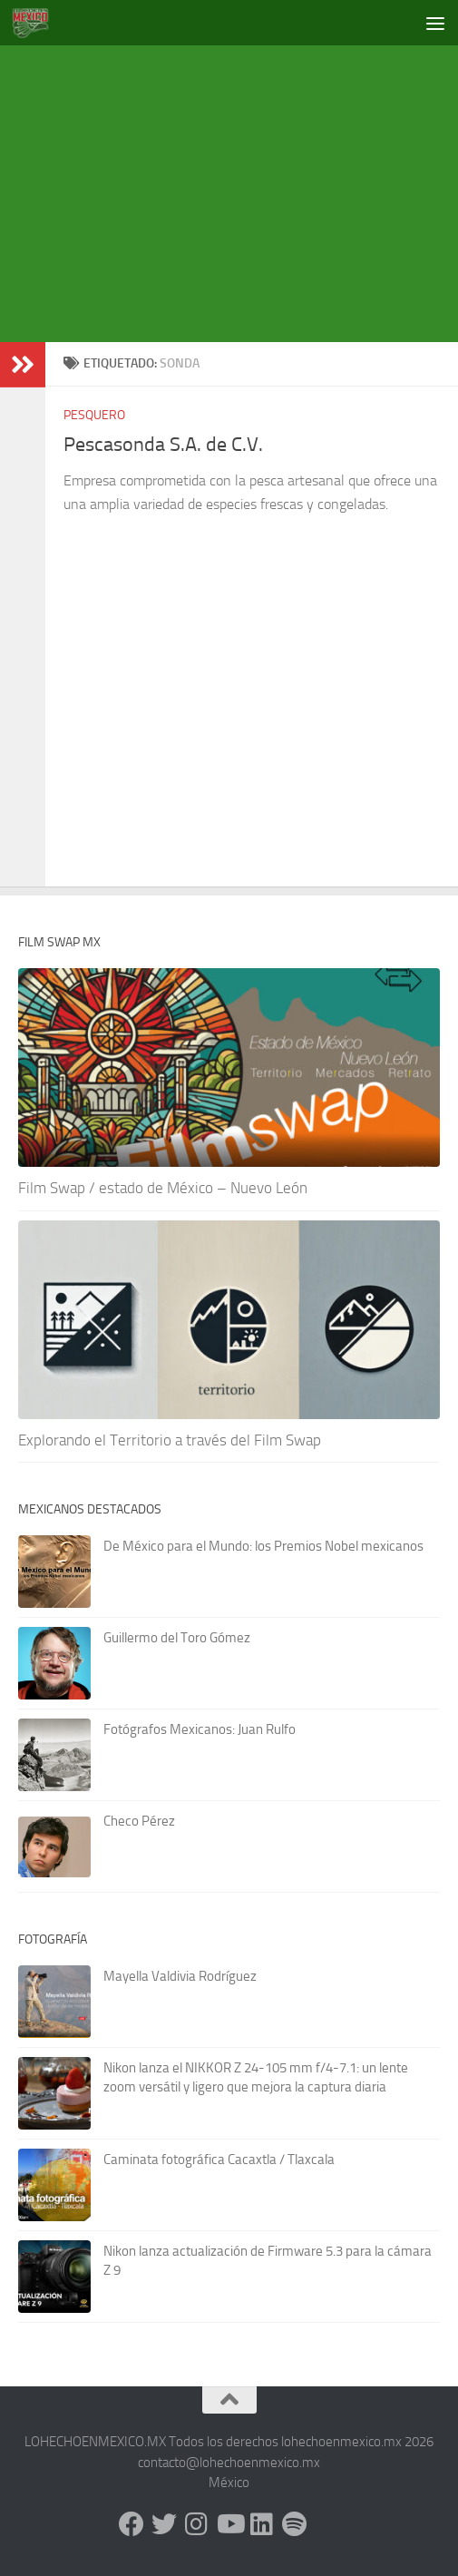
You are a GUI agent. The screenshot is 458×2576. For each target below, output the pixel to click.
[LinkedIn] (262, 2524)
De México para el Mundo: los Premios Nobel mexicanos (263, 1546)
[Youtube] (229, 2524)
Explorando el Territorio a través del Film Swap (169, 1440)
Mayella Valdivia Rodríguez (180, 1976)
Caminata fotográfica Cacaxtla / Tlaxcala (219, 2159)
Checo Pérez (139, 1821)
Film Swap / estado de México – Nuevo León (162, 1188)
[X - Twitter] (164, 2524)
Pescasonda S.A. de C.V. (163, 444)
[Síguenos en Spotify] (294, 2524)
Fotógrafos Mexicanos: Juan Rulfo (199, 1729)
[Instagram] (197, 2524)
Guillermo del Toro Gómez (176, 1638)
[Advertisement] (238, 191)
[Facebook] (131, 2524)
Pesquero (94, 415)
